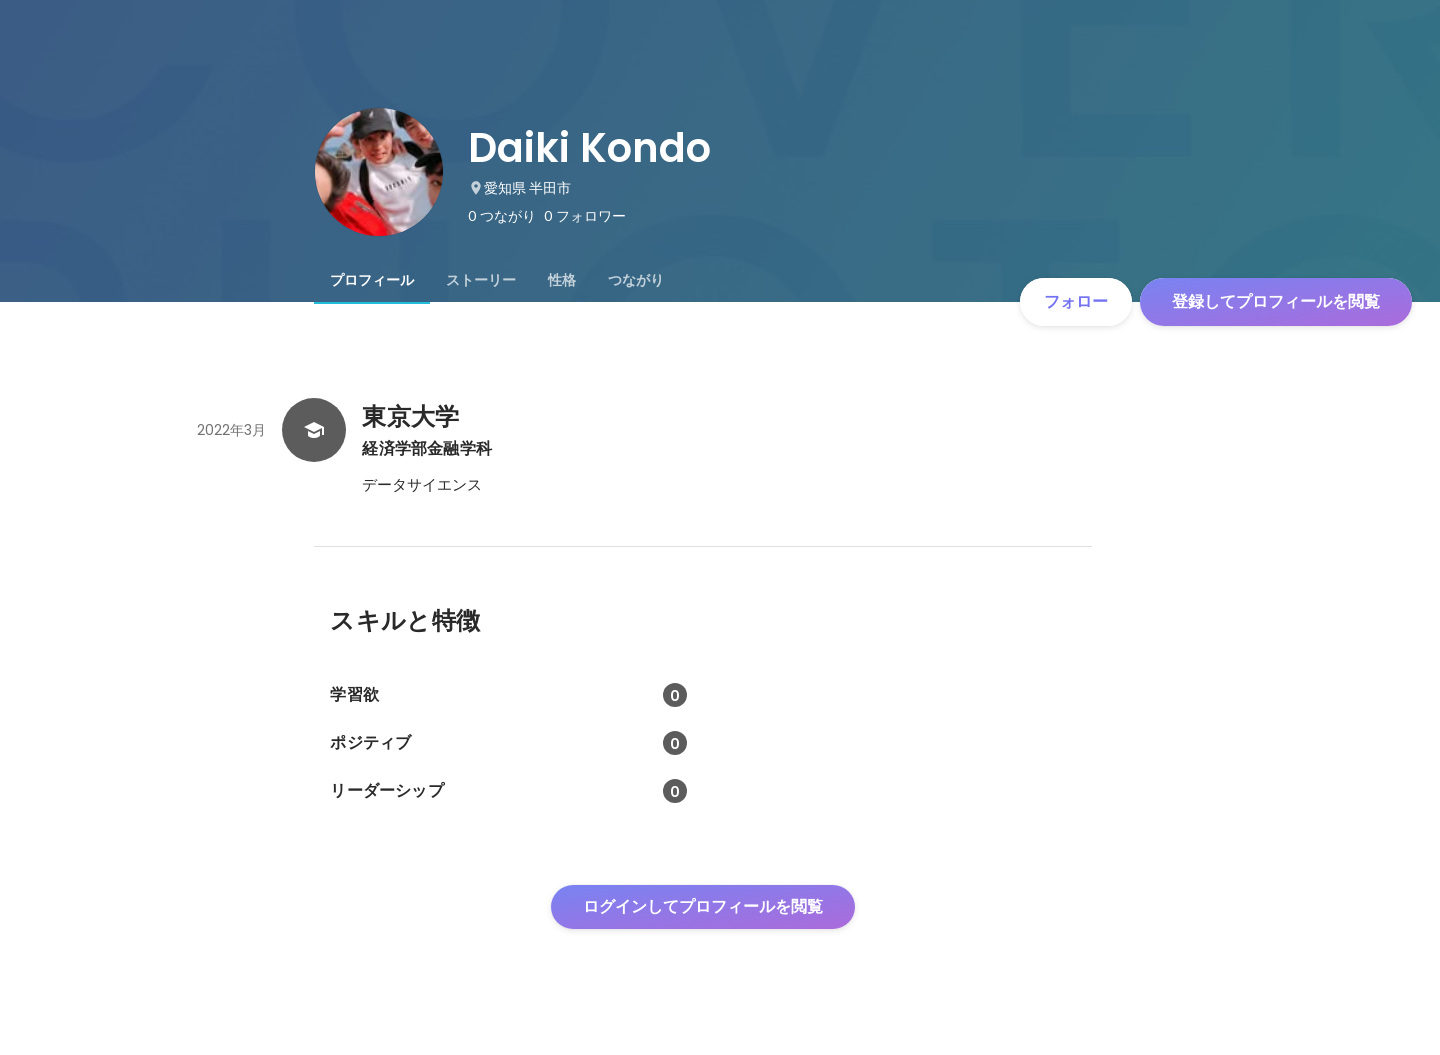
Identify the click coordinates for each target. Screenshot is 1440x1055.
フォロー (1076, 301)
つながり (636, 280)
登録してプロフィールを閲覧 (1276, 301)
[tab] (372, 280)
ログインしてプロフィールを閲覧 (703, 906)
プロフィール (372, 280)
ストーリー (481, 280)
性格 (562, 280)
